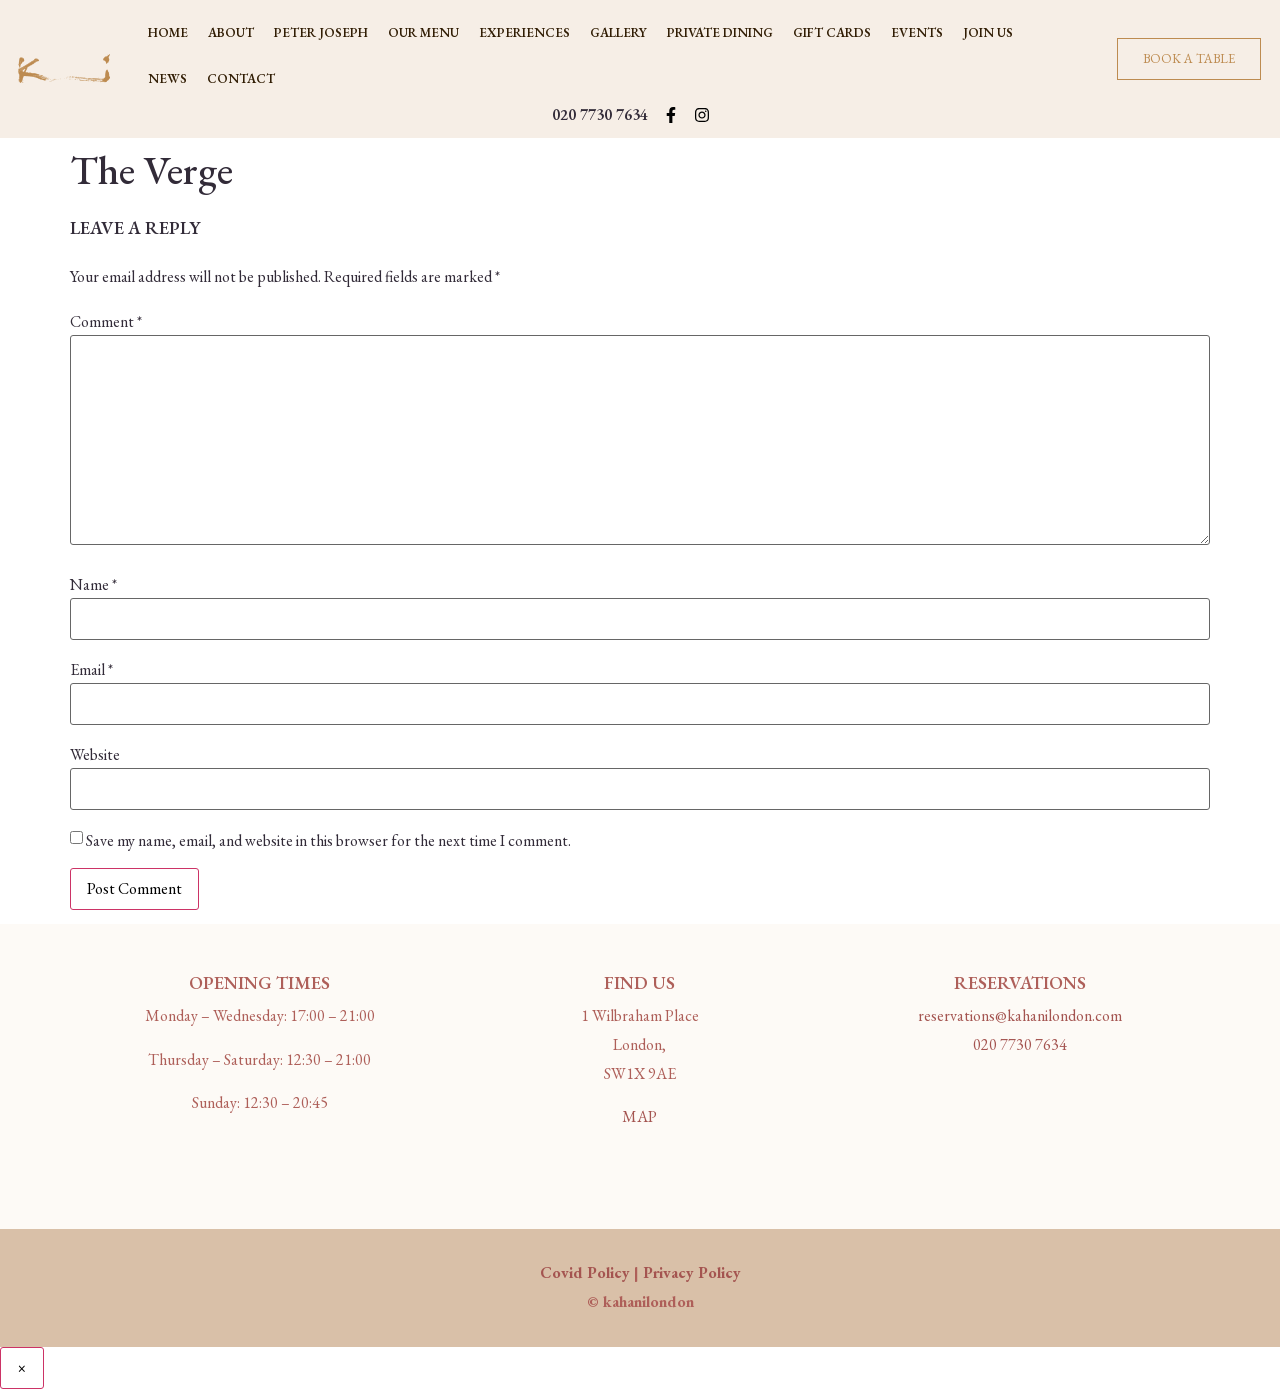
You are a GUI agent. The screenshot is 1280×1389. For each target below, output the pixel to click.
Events (917, 32)
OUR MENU (423, 32)
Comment (106, 322)
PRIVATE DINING (720, 32)
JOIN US (988, 32)
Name (93, 585)
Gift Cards (832, 32)
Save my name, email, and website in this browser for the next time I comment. (328, 841)
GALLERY (618, 32)
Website (95, 755)
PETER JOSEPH (321, 32)
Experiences (524, 32)
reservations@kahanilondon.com (1020, 1015)
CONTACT (241, 78)
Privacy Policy (692, 1272)
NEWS (167, 78)
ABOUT (231, 32)
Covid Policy (585, 1272)
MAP (639, 1116)
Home (168, 32)
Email (91, 670)
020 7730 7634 (600, 114)
